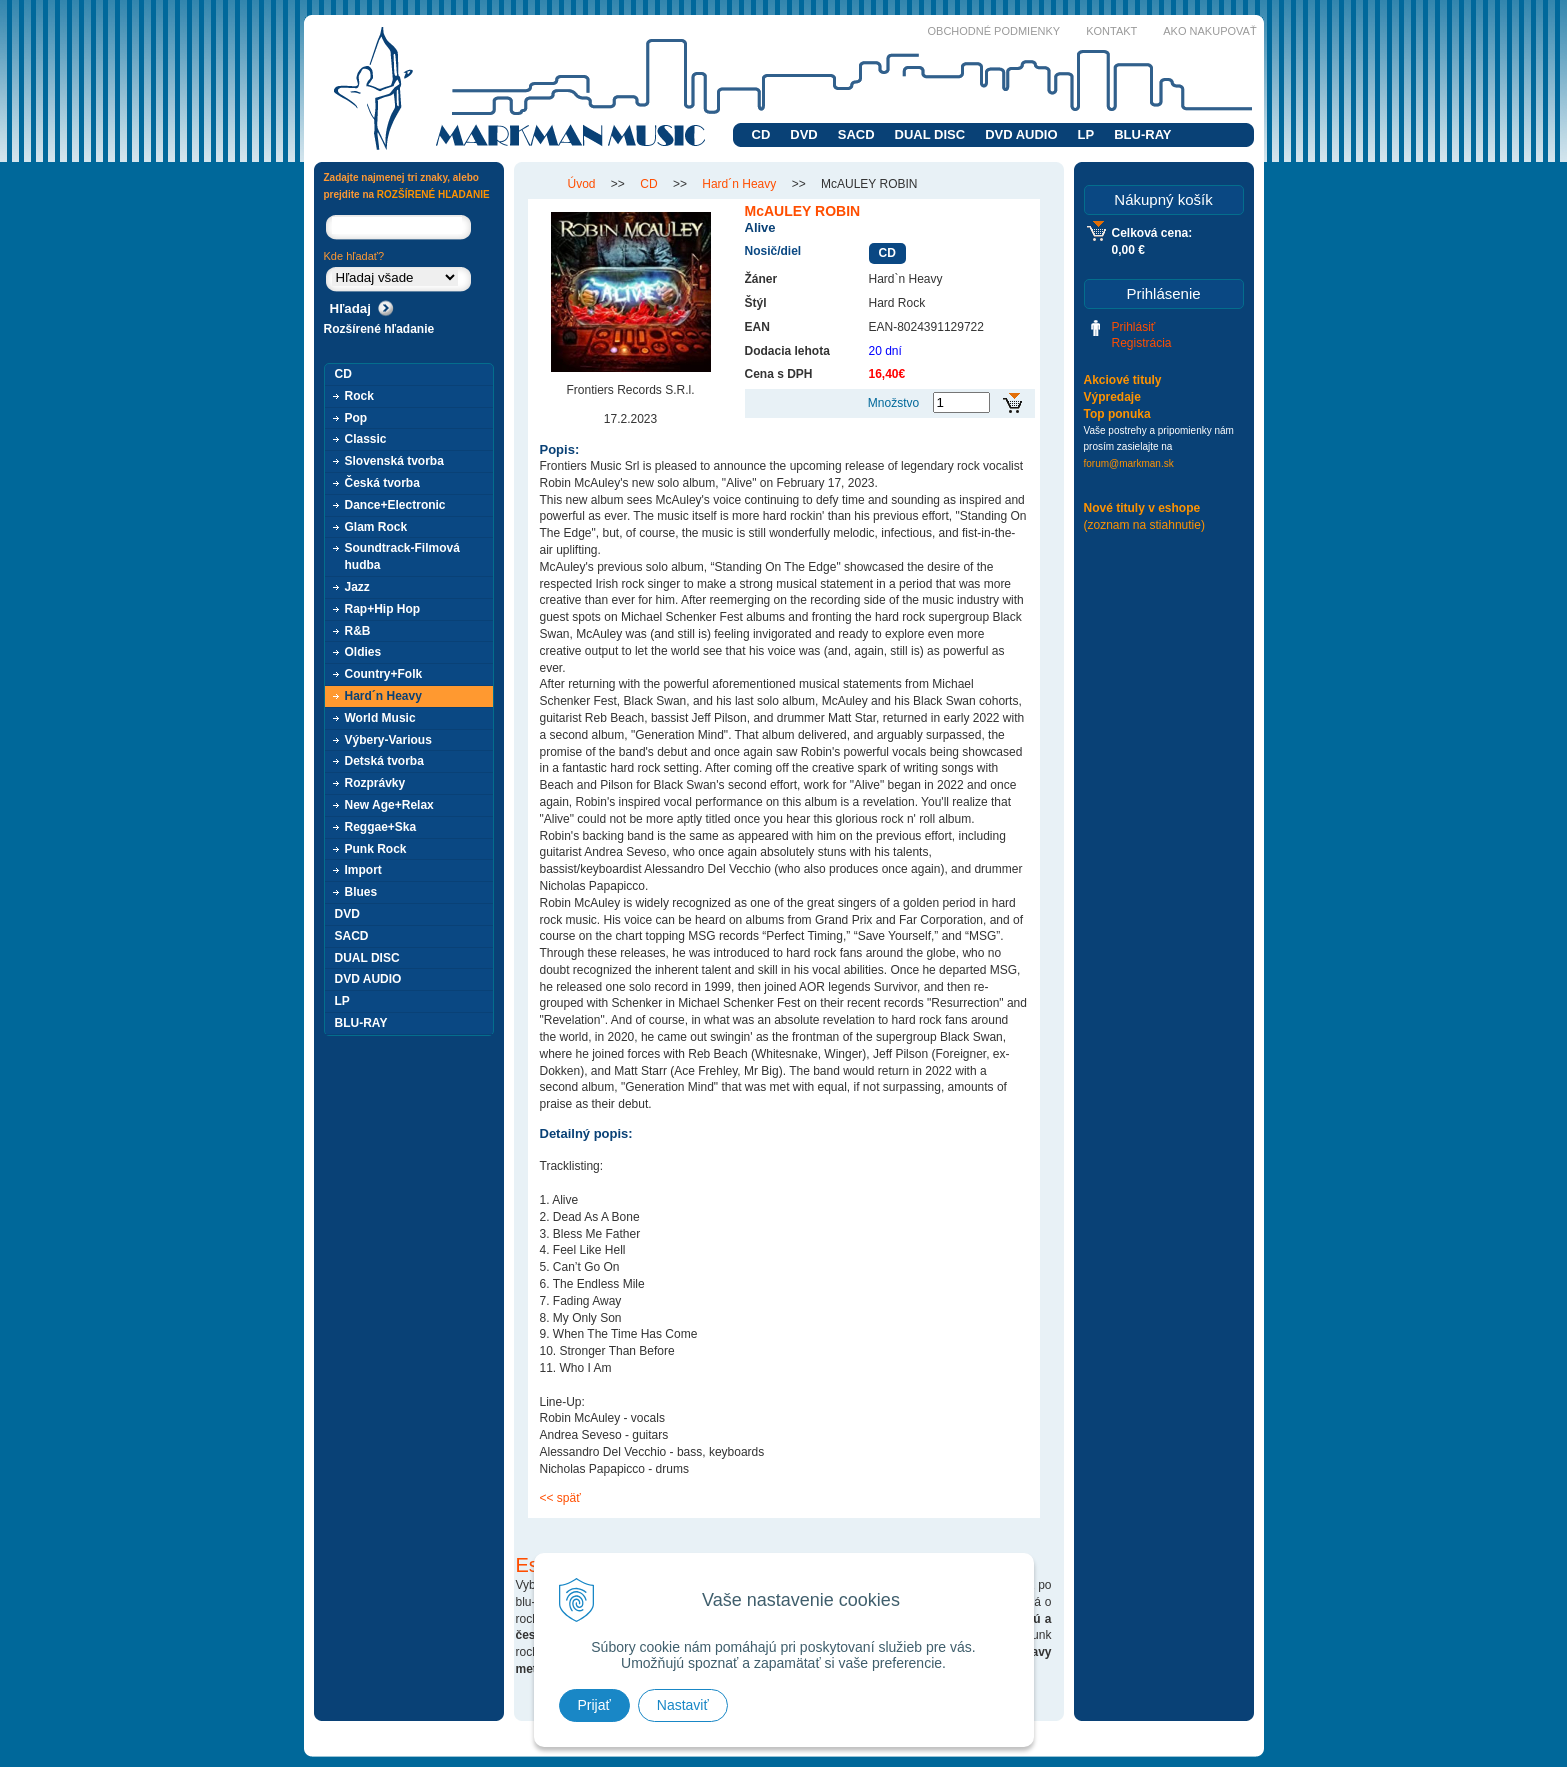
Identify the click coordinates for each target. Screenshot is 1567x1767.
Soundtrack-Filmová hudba (402, 556)
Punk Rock (376, 849)
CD (761, 134)
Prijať (594, 1705)
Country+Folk (384, 674)
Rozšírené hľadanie (379, 329)
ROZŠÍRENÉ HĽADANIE (433, 194)
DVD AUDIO (1021, 134)
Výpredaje (1112, 397)
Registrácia (1142, 343)
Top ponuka (1117, 414)
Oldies (363, 652)
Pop (356, 418)
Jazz (357, 587)
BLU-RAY (1142, 134)
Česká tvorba (382, 483)
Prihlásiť (1134, 327)
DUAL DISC (930, 134)
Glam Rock (376, 527)
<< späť (560, 1498)
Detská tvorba (384, 761)
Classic (366, 439)
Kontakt (1111, 31)
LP (1086, 134)
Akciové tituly (1123, 380)
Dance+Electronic (395, 505)
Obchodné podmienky (994, 31)
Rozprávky (375, 783)
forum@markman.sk (1129, 463)
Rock (359, 396)
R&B (358, 631)
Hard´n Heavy (383, 696)
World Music (380, 718)
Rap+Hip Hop (383, 609)
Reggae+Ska (381, 827)
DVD (803, 134)
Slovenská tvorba (394, 461)
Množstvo (893, 403)
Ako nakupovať (1209, 31)
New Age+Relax (389, 805)
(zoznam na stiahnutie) (1144, 525)
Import (363, 870)
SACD (856, 134)
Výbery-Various (388, 740)
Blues (361, 892)
